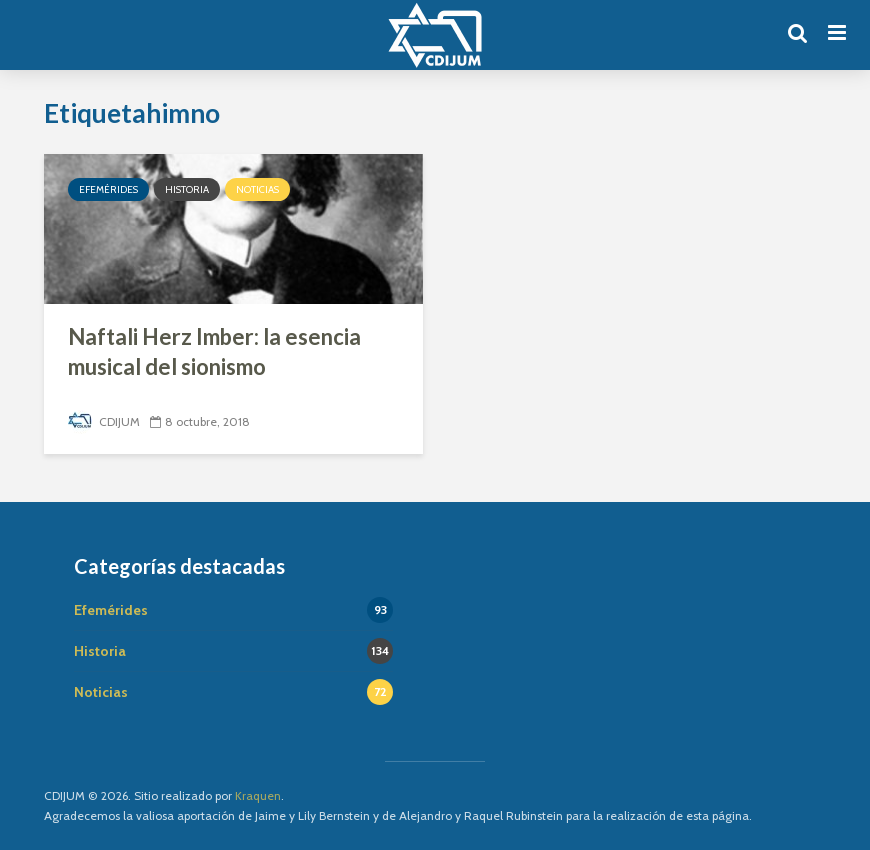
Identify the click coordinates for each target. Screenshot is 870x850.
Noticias (257, 189)
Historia (187, 189)
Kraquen (258, 795)
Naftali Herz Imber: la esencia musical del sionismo (214, 351)
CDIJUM (104, 421)
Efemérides (108, 189)
